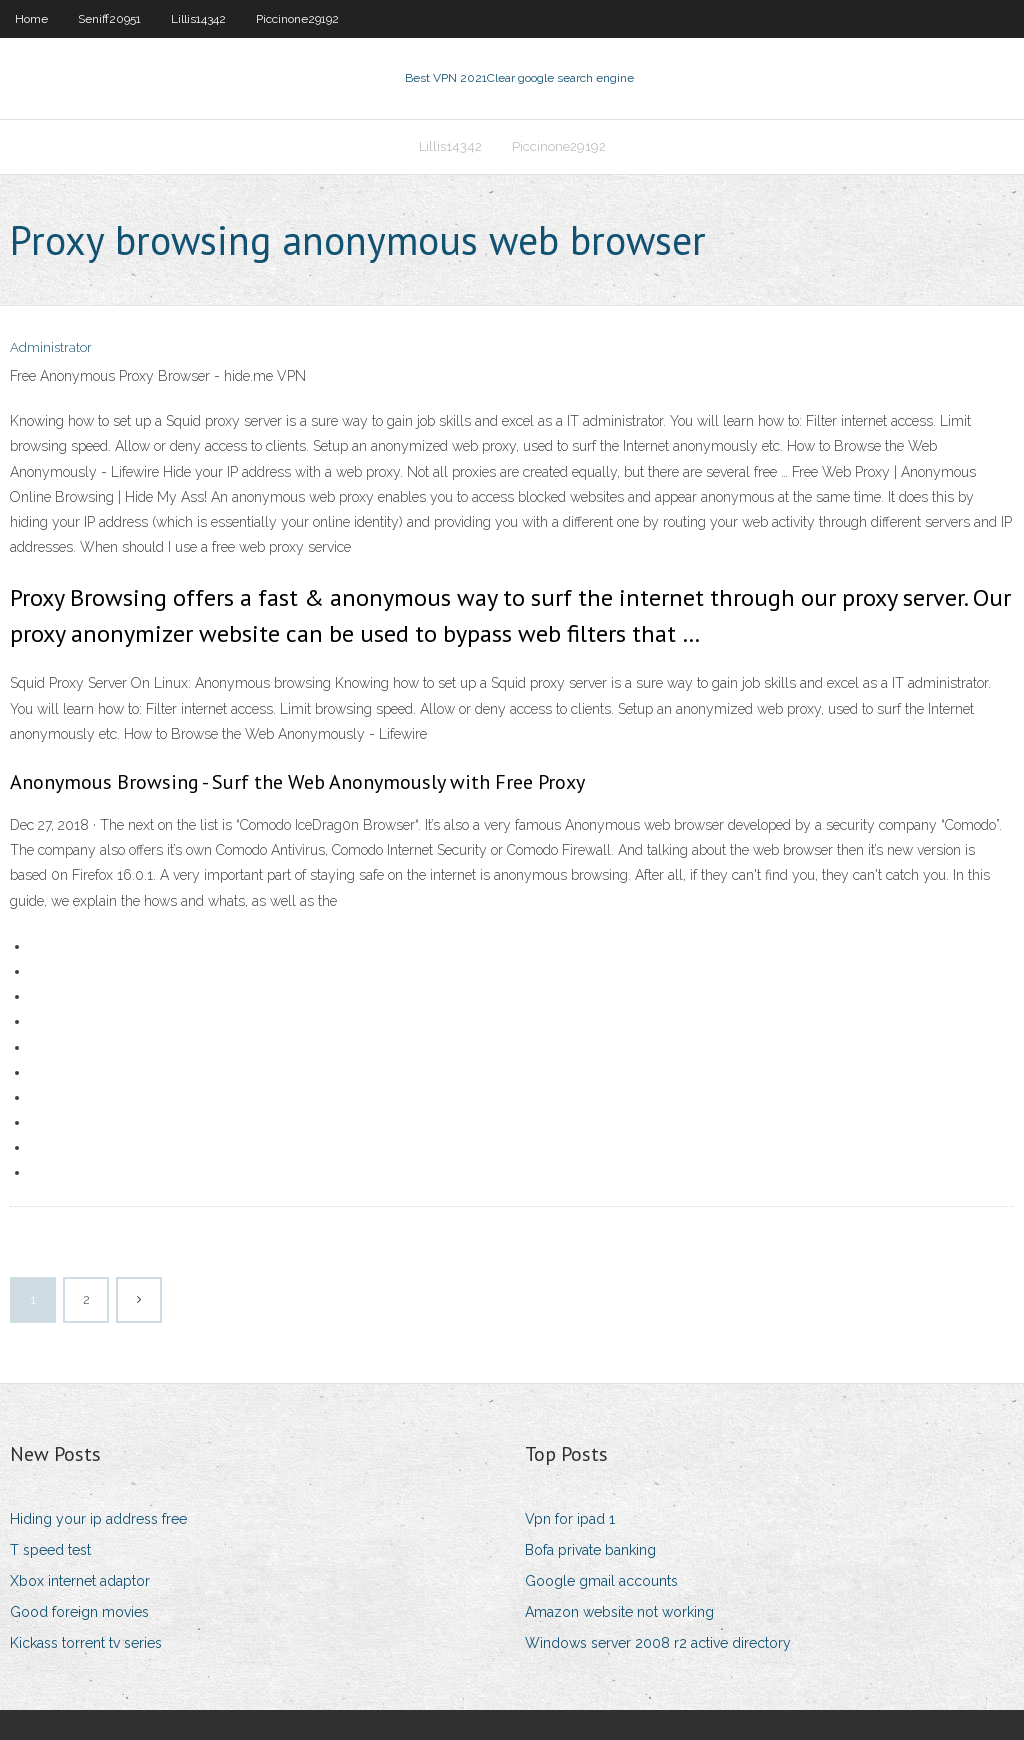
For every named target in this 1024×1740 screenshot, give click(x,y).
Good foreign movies (79, 1612)
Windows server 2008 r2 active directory (658, 1643)
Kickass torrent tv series (86, 1643)
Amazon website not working (619, 1612)
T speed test (50, 1550)
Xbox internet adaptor (80, 1581)
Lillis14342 (198, 19)
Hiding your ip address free (98, 1519)
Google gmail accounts (601, 1581)
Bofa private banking (590, 1550)
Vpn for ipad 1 (570, 1519)
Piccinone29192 (297, 19)
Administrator (51, 347)
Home (31, 19)
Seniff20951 (109, 19)
